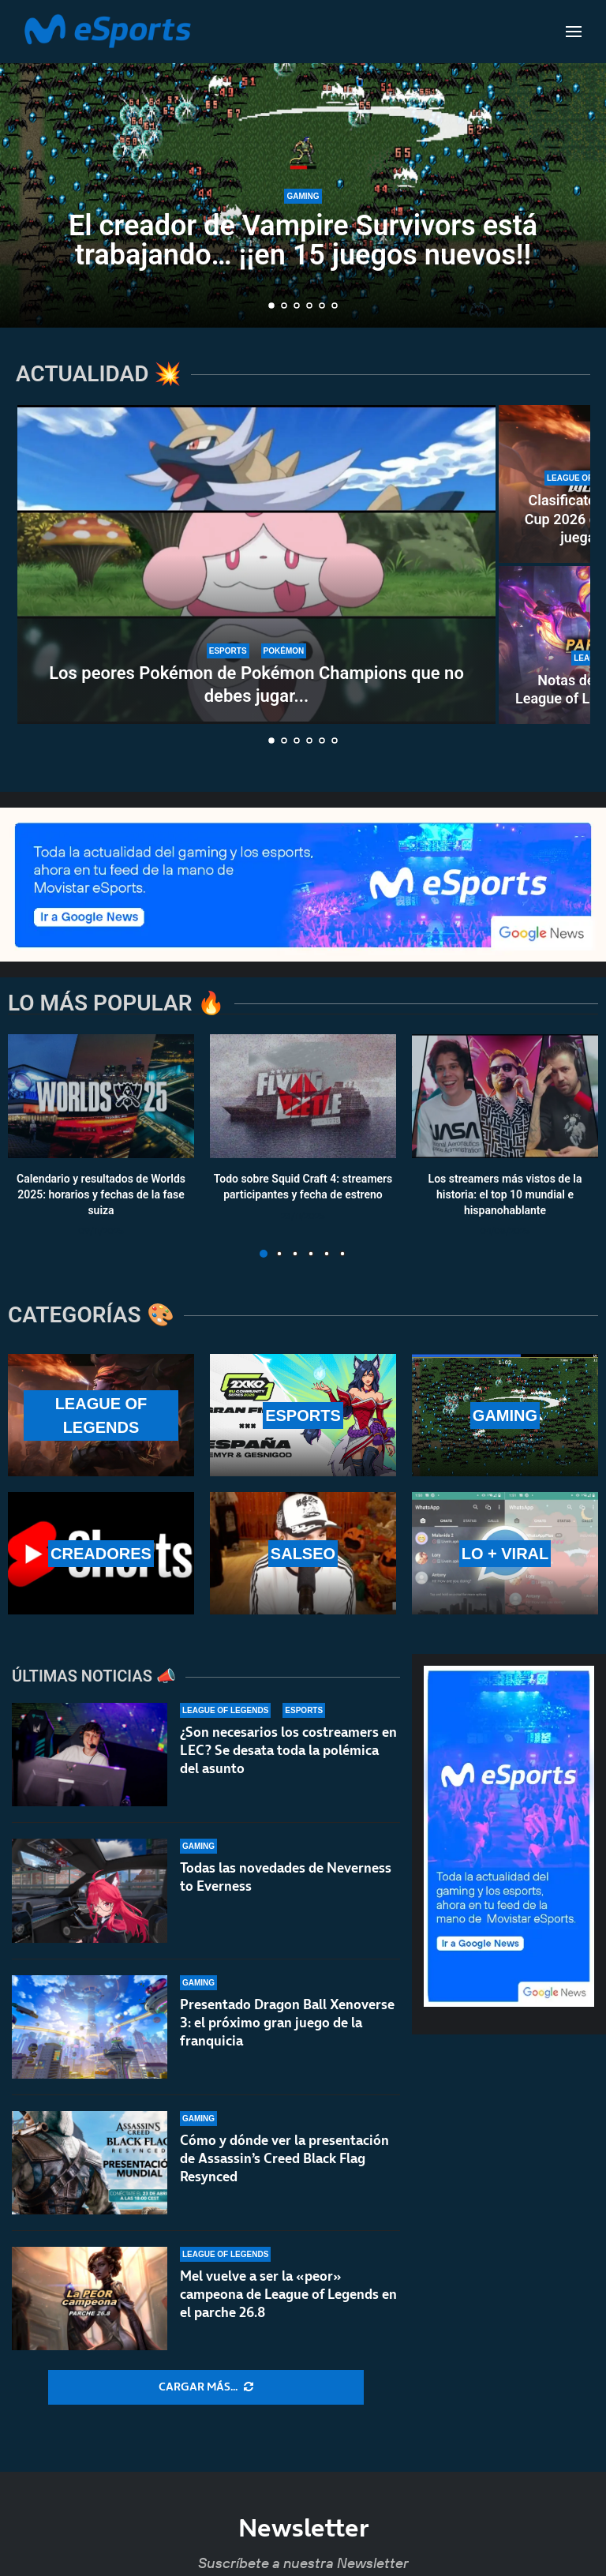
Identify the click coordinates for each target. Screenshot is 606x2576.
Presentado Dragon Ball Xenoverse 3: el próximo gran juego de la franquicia (287, 2034)
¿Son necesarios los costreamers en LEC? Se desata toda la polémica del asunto (288, 1750)
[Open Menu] (574, 31)
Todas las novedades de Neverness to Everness (285, 1878)
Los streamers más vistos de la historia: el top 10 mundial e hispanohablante (505, 1195)
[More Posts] (206, 2387)
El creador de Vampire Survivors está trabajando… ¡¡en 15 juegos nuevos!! (303, 242)
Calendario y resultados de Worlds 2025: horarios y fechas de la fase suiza (101, 1195)
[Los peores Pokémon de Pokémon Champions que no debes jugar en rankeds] (256, 564)
